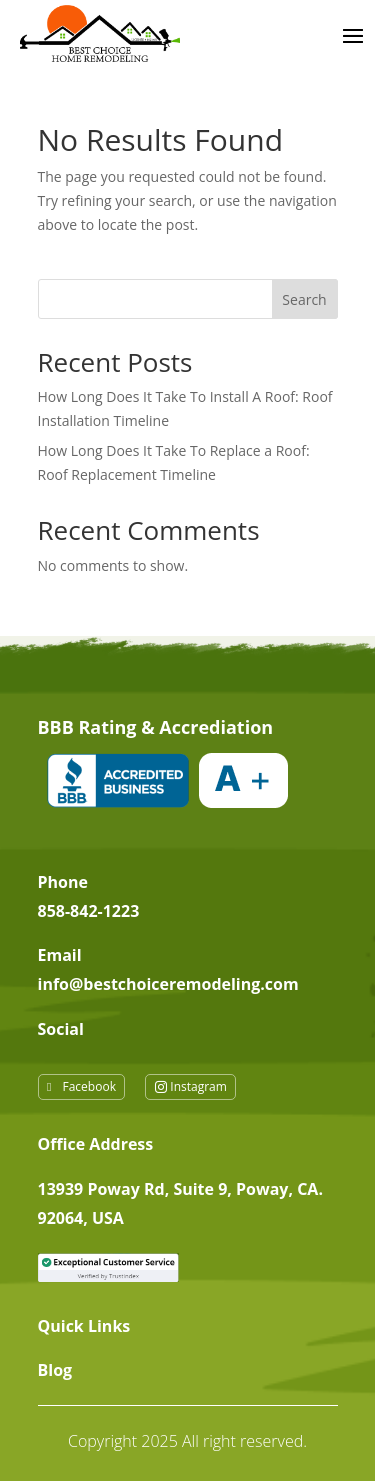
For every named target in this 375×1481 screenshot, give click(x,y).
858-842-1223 (89, 911)
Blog (55, 1370)
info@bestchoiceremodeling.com (168, 984)
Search (304, 299)
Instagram (198, 1086)
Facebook (89, 1086)
